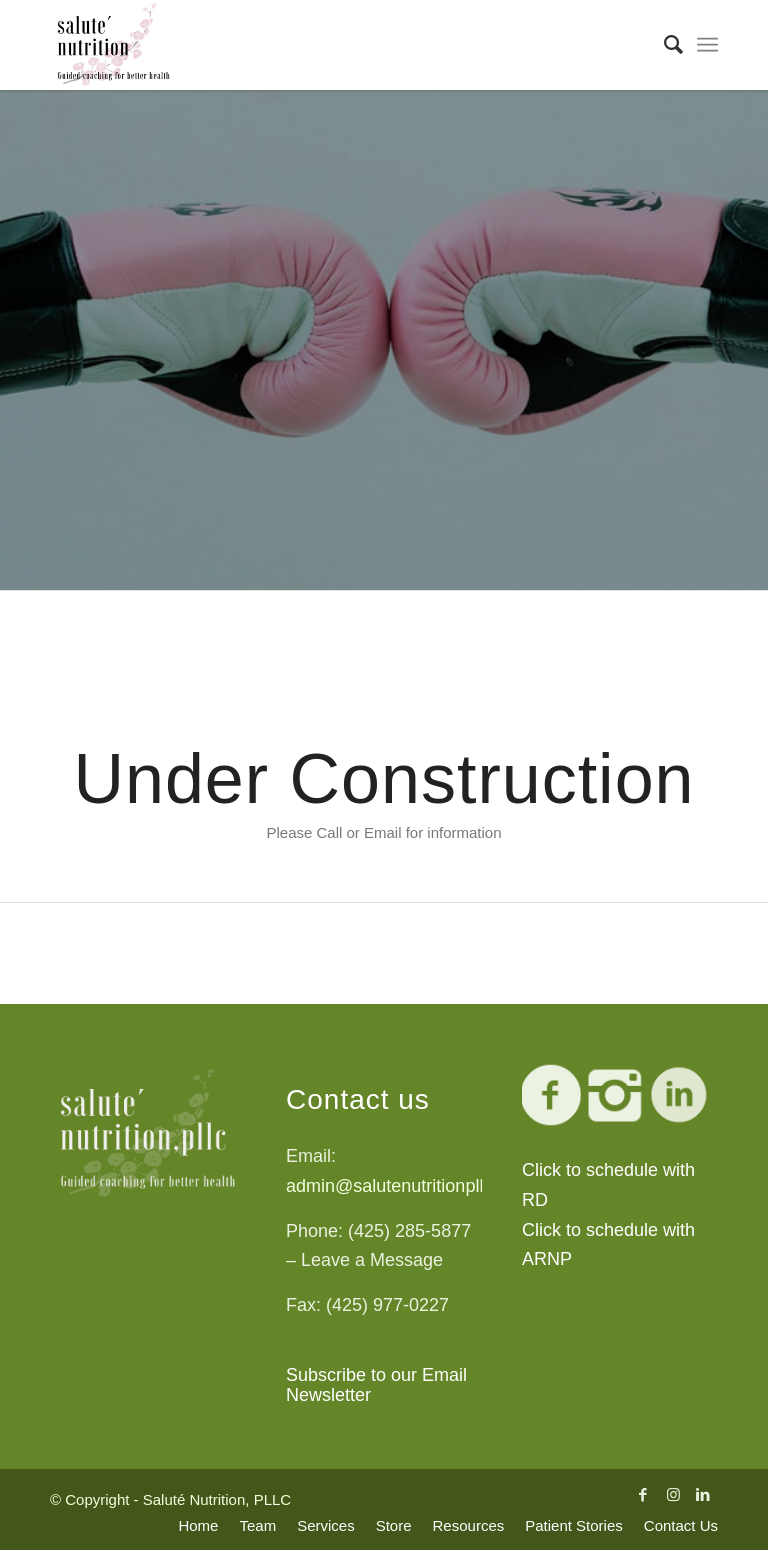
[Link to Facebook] (643, 1495)
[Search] (663, 45)
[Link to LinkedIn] (703, 1495)
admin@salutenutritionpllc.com (408, 1186)
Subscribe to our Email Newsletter (376, 1385)
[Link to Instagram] (673, 1495)
